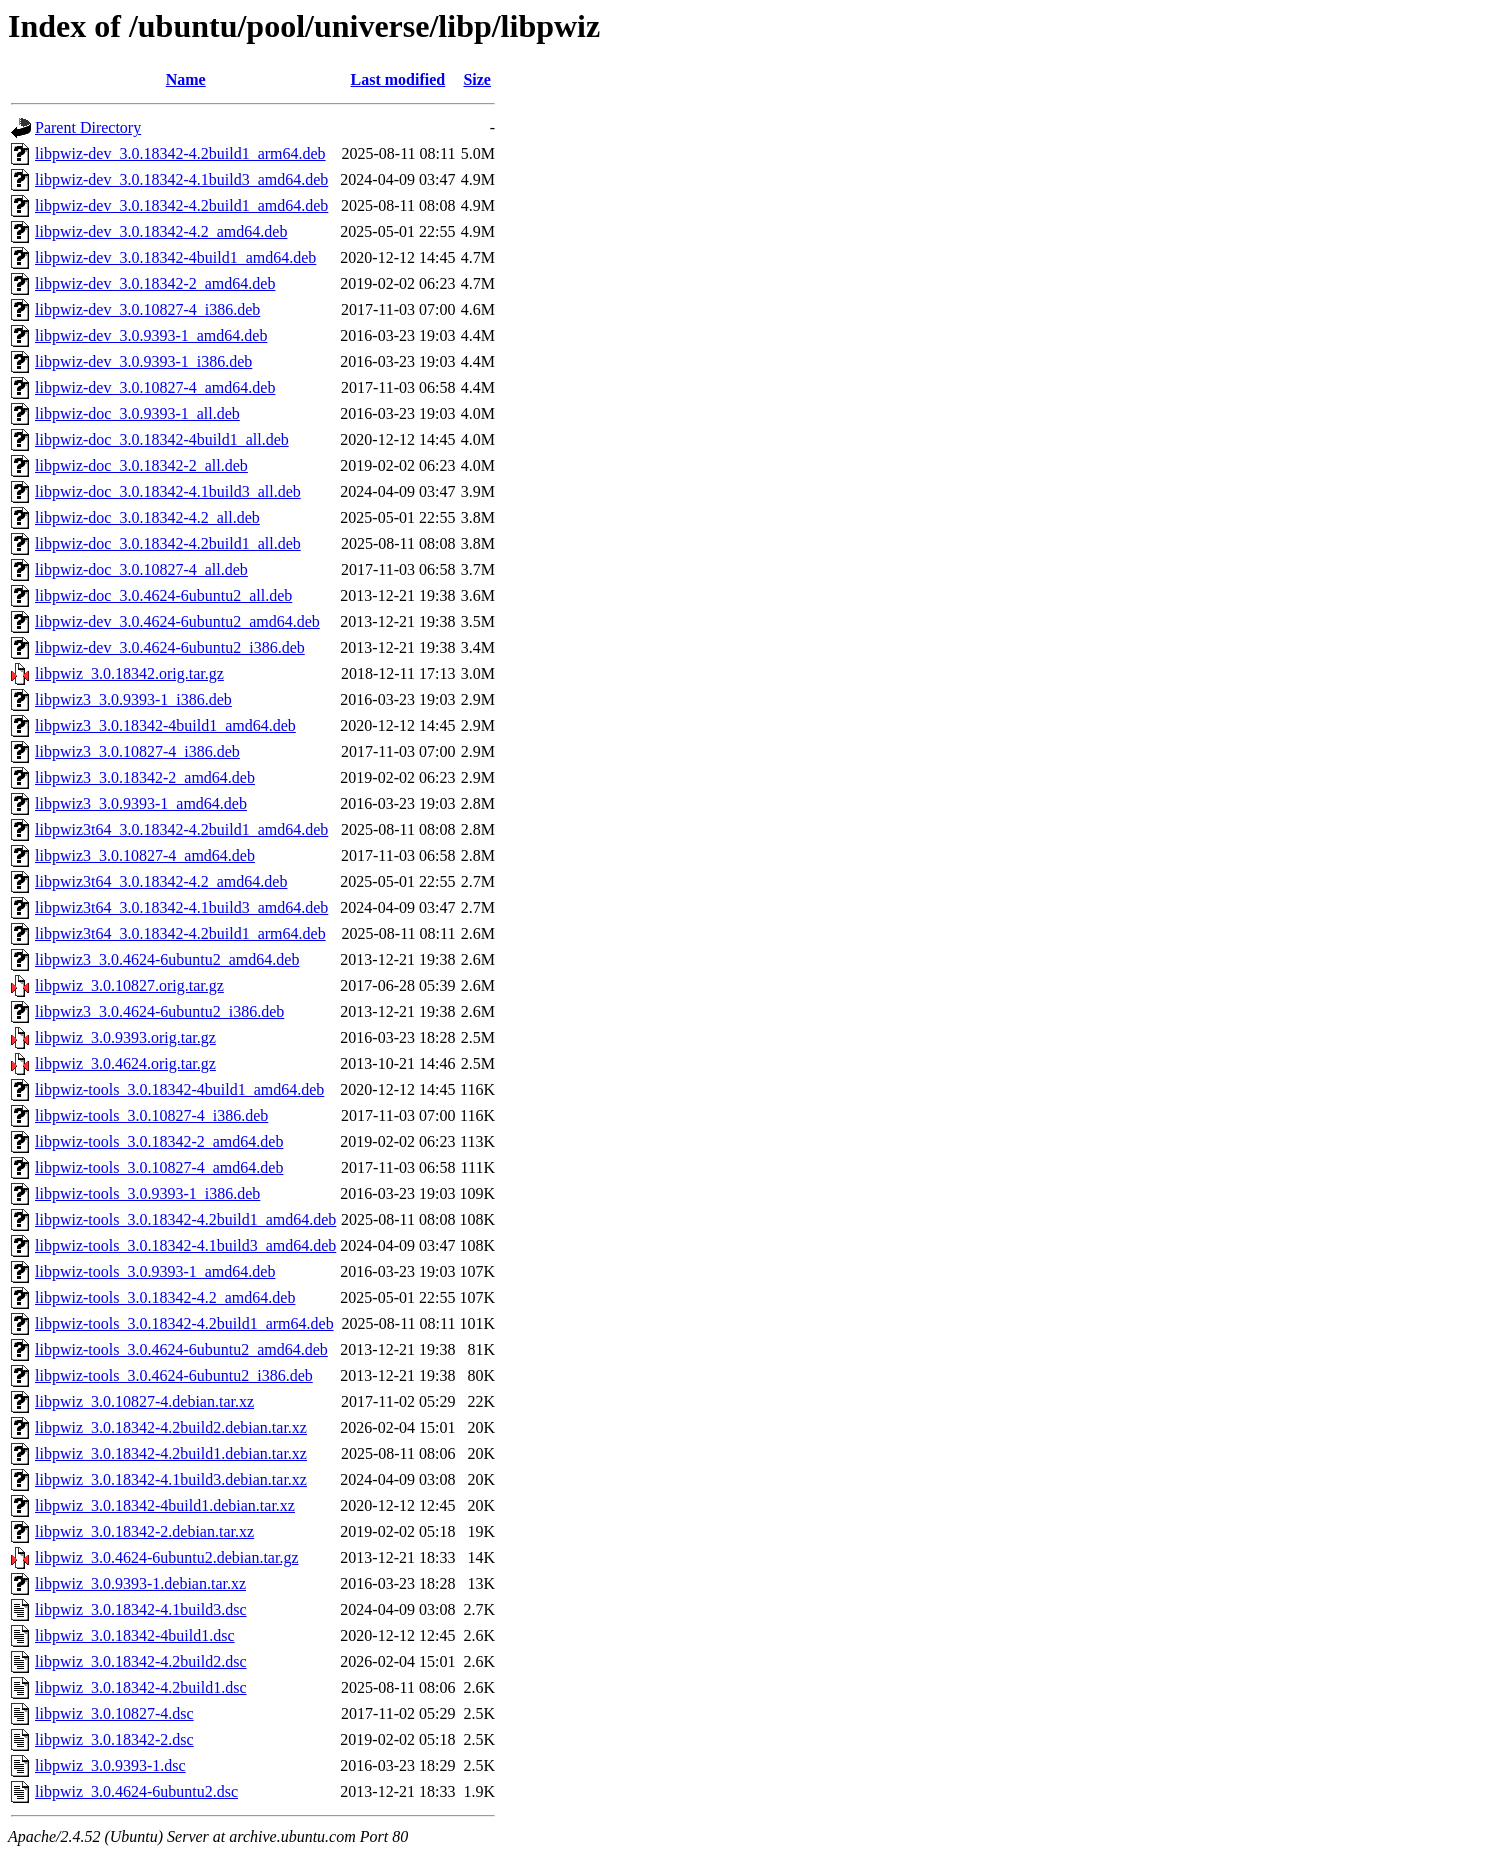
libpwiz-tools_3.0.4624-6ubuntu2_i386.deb (174, 1375)
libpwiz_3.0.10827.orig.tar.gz (129, 985)
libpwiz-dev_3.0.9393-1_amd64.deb (151, 335)
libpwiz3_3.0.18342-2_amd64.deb (145, 777)
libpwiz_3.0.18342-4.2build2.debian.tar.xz (171, 1427)
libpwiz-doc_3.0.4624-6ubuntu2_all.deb (163, 595)
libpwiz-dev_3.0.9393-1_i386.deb (143, 361)
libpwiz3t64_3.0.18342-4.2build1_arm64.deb (180, 933)
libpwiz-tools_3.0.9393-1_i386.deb (147, 1193)
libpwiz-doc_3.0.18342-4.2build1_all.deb (168, 543)
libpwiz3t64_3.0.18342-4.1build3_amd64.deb (181, 907)
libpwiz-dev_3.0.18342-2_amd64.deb (155, 283)
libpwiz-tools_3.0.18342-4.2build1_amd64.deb (185, 1219)
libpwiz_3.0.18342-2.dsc (114, 1739)
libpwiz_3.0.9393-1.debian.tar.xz (140, 1583)
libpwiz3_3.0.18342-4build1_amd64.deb (165, 725)
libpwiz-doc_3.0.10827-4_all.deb (141, 569)
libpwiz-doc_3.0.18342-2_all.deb (141, 465)
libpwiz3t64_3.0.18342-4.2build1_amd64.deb (181, 829)
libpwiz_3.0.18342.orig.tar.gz (129, 673)
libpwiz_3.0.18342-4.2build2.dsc (141, 1661)
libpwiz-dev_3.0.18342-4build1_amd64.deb (175, 257)
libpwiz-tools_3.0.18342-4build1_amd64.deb (179, 1089)
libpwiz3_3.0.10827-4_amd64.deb (145, 855)
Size (477, 79)
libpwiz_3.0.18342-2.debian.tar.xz (144, 1531)
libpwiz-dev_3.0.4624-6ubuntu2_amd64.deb (177, 621)
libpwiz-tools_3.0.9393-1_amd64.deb (155, 1271)
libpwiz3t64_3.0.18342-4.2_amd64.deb (161, 881)
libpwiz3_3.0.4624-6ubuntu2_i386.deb (159, 1011)
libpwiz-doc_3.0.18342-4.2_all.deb (147, 517)
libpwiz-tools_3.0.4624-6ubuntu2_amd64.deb (181, 1349)
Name (186, 79)
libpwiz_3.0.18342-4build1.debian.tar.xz (165, 1505)
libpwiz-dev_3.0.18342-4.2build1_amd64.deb (181, 205)
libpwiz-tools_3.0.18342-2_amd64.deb (159, 1141)
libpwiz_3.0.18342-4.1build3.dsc (141, 1609)
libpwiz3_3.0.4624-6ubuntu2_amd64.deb (167, 959)
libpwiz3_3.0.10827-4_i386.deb (137, 751)
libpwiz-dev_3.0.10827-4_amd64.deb (155, 387)
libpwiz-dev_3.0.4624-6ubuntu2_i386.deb (170, 647)
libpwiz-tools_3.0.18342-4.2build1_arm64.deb (184, 1323)
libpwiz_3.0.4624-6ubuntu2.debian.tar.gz (167, 1557)
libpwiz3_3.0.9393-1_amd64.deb (141, 803)
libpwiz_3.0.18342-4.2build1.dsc (141, 1687)
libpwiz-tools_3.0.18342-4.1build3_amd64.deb (185, 1245)
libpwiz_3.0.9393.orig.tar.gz (125, 1037)
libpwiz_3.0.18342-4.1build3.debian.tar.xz (171, 1479)
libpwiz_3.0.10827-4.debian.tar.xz (144, 1401)
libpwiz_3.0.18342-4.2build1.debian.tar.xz (171, 1453)
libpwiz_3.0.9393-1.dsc (110, 1765)
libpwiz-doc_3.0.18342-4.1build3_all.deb (168, 491)
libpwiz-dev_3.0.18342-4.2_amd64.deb (161, 231)
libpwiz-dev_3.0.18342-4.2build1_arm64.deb (180, 153)
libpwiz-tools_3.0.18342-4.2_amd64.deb (165, 1297)
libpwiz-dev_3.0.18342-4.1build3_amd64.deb (181, 179)
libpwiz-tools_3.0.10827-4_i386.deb (151, 1115)
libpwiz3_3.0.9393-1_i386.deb (133, 699)
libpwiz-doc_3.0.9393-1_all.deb (137, 413)
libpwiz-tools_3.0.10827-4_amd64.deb (159, 1167)
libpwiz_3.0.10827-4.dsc (114, 1713)
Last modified (398, 79)
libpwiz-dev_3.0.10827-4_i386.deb (147, 309)
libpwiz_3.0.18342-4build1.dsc (135, 1635)
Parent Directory (88, 127)
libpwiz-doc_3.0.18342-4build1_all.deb (162, 439)
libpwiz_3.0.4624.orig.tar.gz (125, 1063)
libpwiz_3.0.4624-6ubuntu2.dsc (136, 1791)
